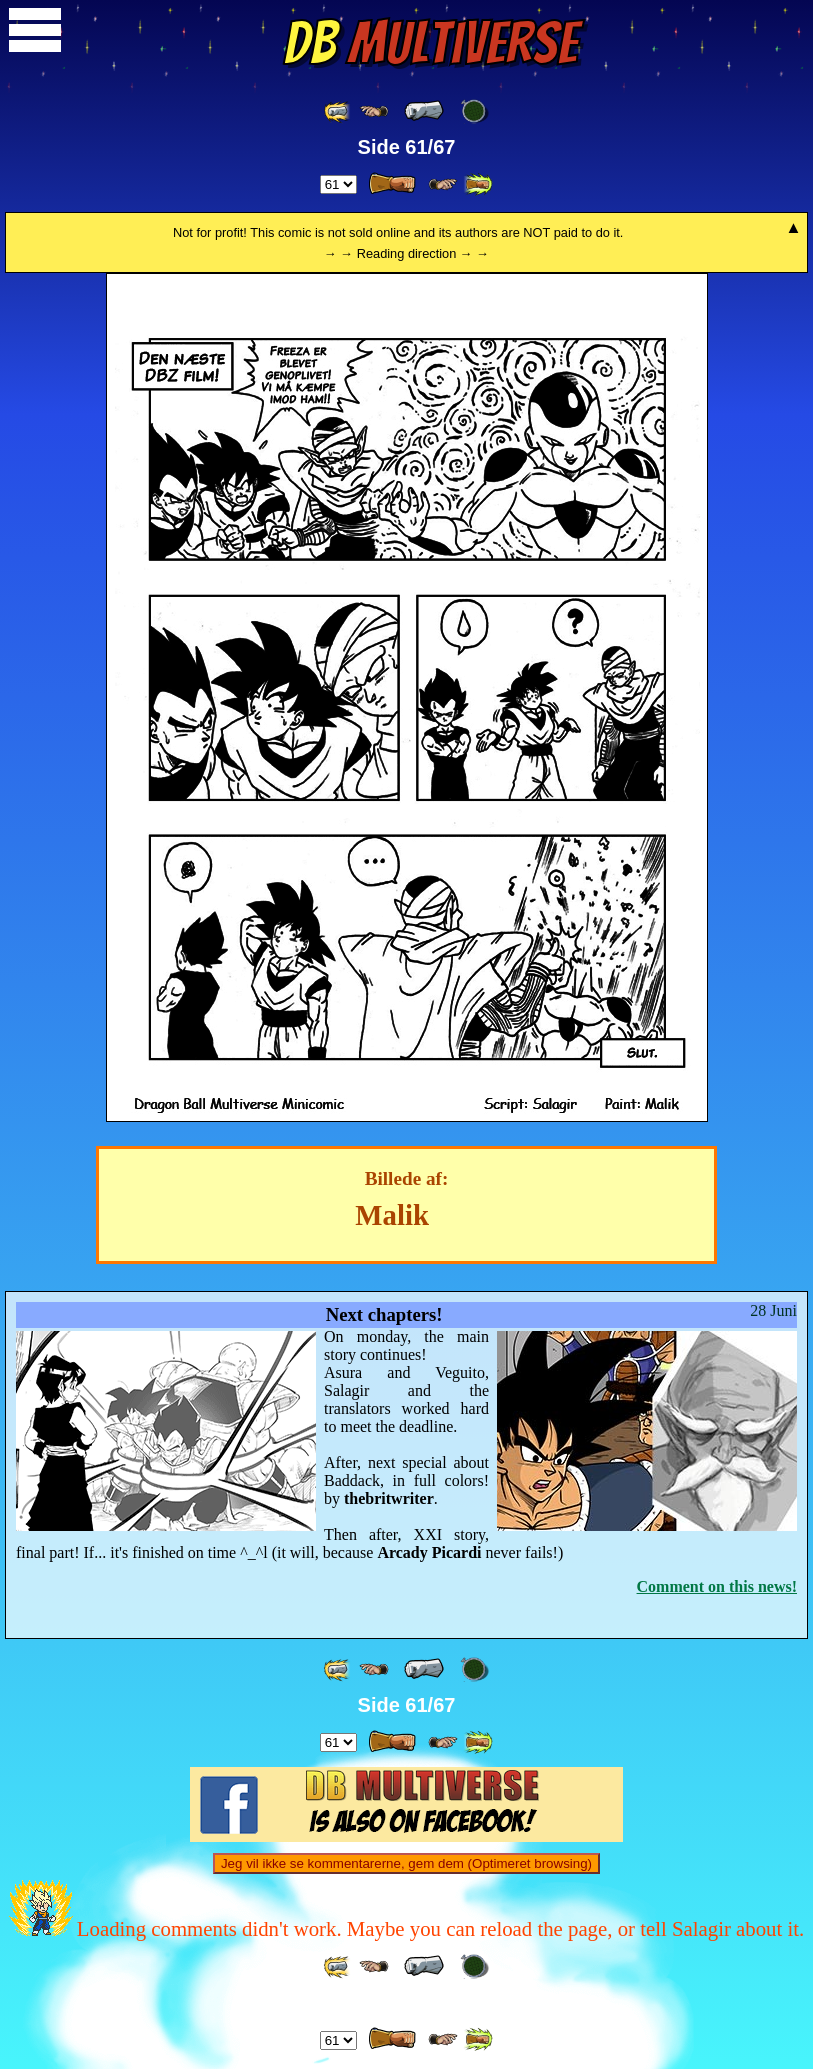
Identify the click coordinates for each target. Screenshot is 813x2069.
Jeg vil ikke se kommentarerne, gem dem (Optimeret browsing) (406, 1863)
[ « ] (424, 111)
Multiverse (430, 43)
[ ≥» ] (443, 184)
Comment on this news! (717, 1586)
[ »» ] (478, 184)
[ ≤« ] (374, 111)
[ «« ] (338, 111)
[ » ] (392, 184)
